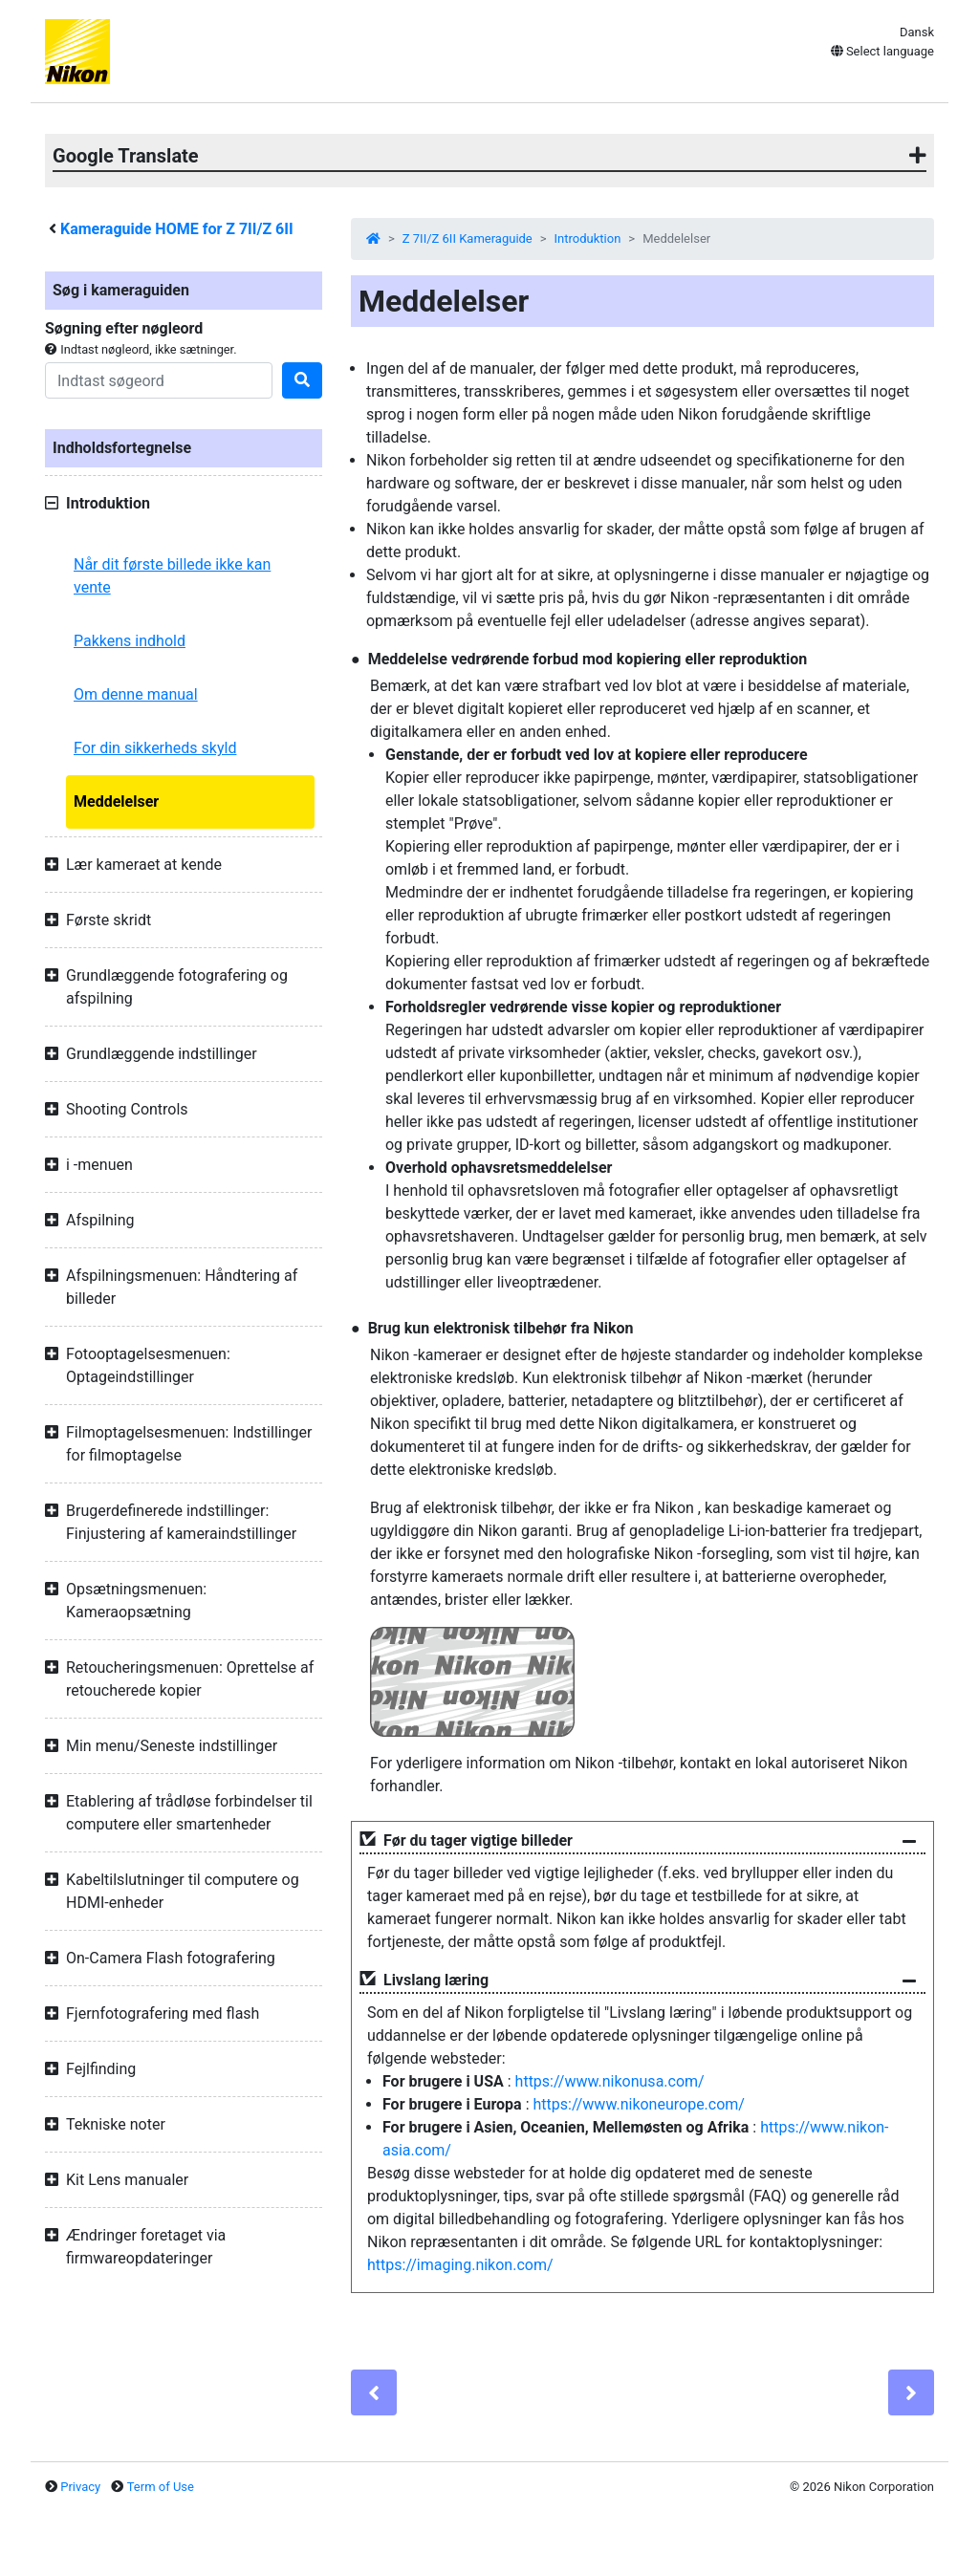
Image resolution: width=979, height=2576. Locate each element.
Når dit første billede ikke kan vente (172, 575)
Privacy (80, 2486)
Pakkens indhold (129, 641)
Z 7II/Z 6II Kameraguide (467, 238)
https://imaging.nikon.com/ (460, 2265)
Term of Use (160, 2486)
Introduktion (588, 238)
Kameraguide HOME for (177, 229)
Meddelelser (116, 801)
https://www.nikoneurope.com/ (638, 2104)
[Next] (911, 2392)
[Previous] (374, 2392)
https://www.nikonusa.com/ (610, 2081)
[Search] (158, 380)
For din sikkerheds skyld (155, 748)
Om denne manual (136, 694)
